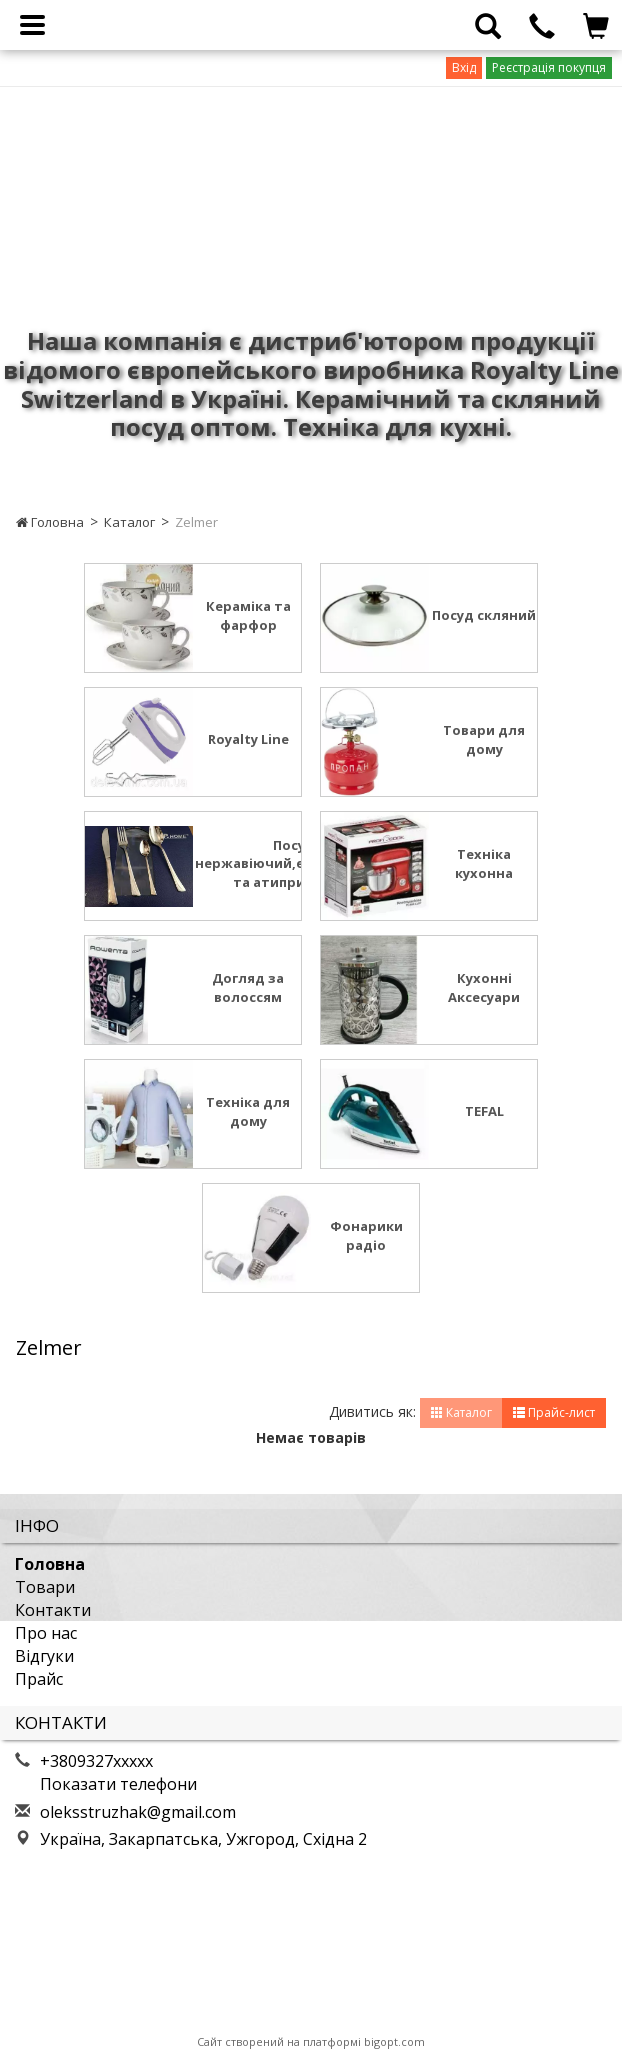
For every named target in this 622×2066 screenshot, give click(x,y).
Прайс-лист (554, 1412)
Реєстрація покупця (549, 67)
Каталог (129, 522)
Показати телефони (118, 1784)
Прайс (39, 1679)
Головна (50, 522)
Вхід (464, 67)
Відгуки (44, 1656)
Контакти (53, 1610)
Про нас (46, 1633)
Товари (45, 1587)
